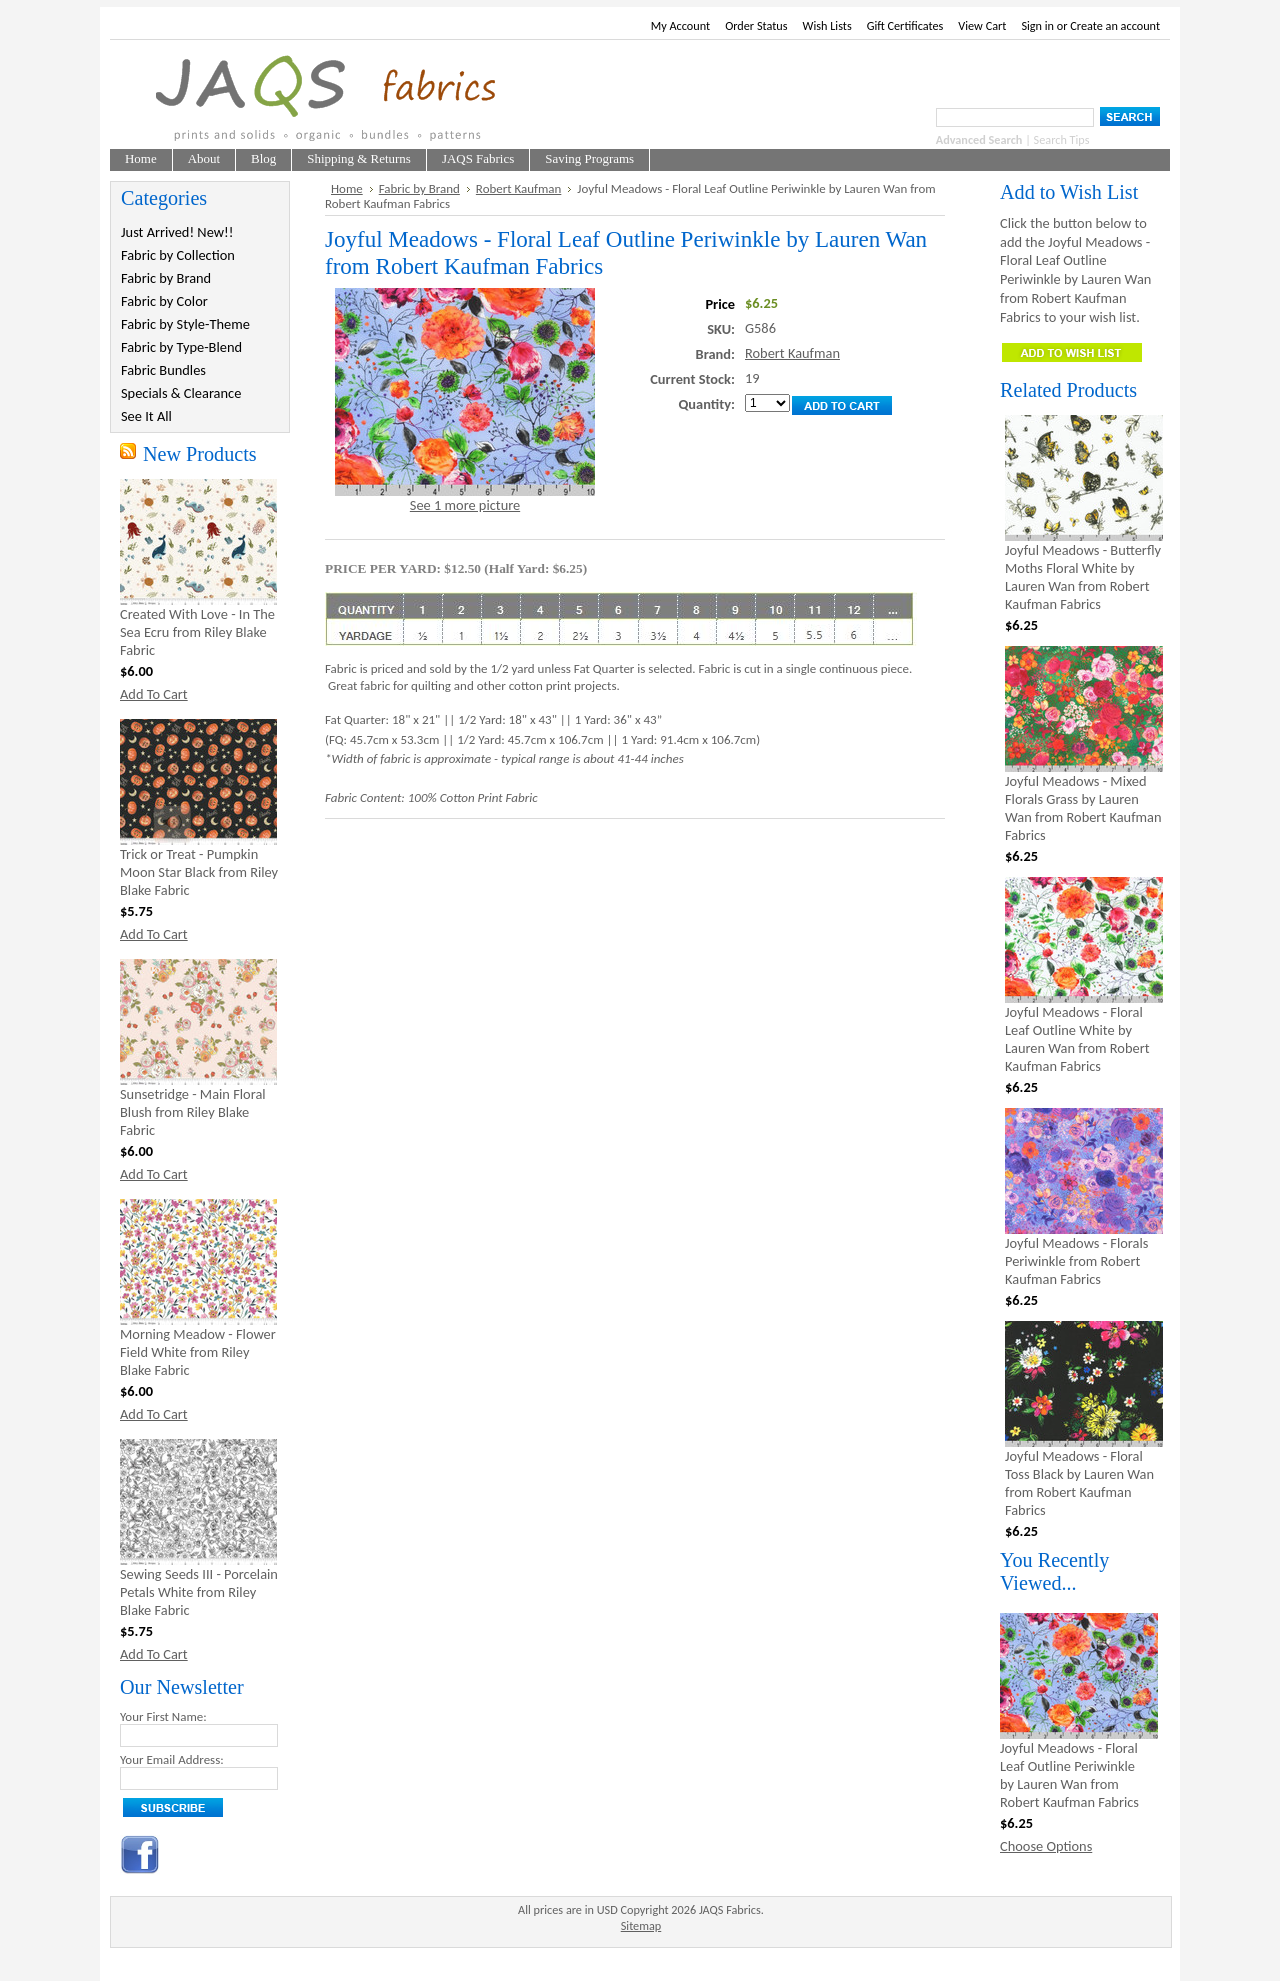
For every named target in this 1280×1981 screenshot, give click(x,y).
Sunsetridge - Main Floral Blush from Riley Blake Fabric (193, 1112)
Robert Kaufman (518, 188)
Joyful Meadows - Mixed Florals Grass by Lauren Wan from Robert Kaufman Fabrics (1083, 808)
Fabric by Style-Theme (185, 324)
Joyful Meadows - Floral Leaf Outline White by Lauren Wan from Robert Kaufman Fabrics (1077, 1039)
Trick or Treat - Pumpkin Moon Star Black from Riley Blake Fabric (199, 872)
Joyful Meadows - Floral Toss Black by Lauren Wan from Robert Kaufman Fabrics (1079, 1483)
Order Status (756, 25)
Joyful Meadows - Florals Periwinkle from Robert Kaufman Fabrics (1076, 1261)
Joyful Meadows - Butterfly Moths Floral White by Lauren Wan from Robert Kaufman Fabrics (1083, 577)
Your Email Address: (172, 1759)
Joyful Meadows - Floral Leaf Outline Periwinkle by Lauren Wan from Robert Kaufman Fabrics (1069, 1775)
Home (347, 188)
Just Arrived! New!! (177, 232)
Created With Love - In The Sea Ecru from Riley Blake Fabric (197, 632)
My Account (680, 25)
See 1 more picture (465, 505)
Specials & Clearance (181, 393)
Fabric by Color (164, 301)
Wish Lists (827, 25)
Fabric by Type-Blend (181, 347)
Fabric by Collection (178, 255)
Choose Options (1046, 1846)
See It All (146, 416)
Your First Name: (163, 1716)
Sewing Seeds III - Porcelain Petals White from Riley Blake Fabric (199, 1592)
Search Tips (1062, 139)
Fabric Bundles (163, 370)
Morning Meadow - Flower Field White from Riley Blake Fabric (198, 1352)
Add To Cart (154, 694)
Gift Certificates (905, 25)
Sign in (1037, 25)
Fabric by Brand (166, 278)
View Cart (982, 25)
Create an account (1115, 25)
